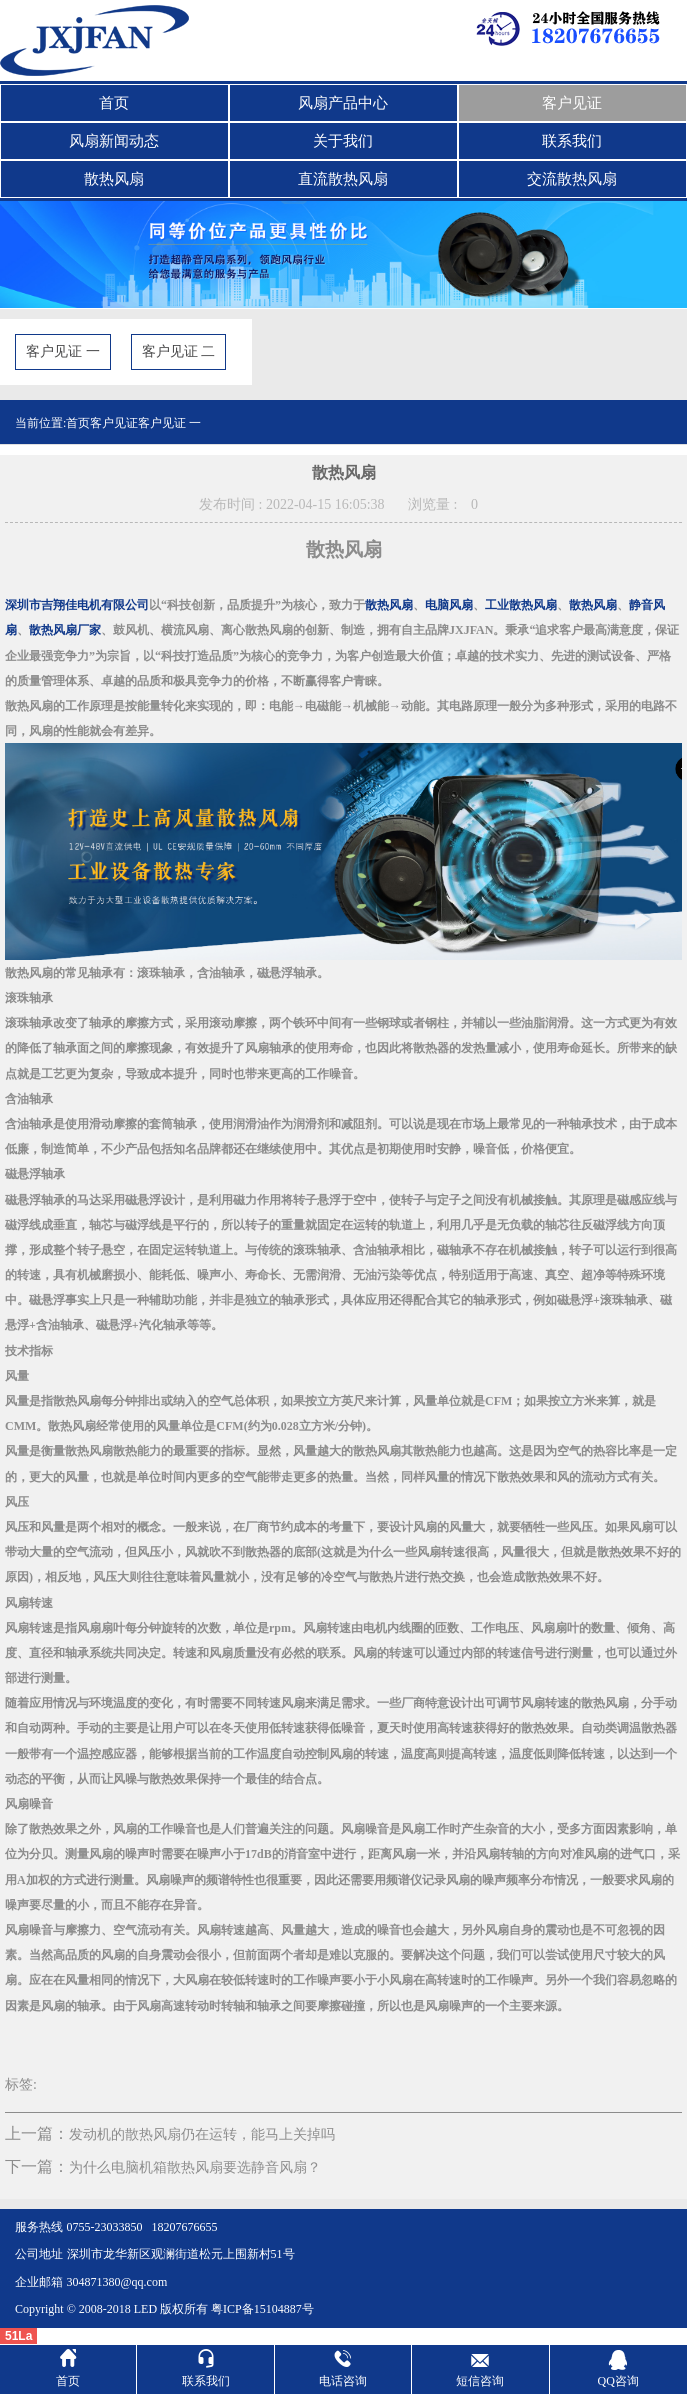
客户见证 (572, 103)
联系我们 (572, 141)
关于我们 (343, 141)
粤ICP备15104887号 (262, 2309)
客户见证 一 (63, 351)
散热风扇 (114, 179)
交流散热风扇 (572, 179)
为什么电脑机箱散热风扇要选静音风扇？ (195, 2167)
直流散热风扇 (343, 179)
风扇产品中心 (343, 103)
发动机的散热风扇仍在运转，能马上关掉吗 (202, 2134)
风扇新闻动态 (114, 141)
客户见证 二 (179, 351)
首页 (114, 103)
